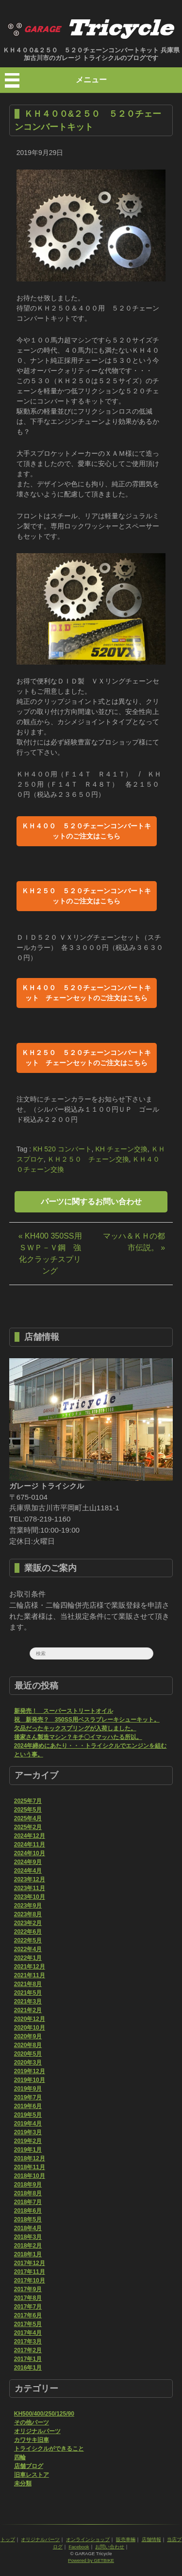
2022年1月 (28, 1958)
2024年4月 (28, 1870)
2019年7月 (28, 2097)
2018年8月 (28, 2193)
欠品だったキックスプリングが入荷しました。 (75, 1728)
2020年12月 (29, 2019)
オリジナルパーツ (37, 2431)
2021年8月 (28, 1984)
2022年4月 (28, 1949)
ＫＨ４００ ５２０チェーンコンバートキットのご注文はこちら (86, 831)
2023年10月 (29, 1896)
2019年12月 (29, 2071)
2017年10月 (29, 2280)
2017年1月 (28, 2359)
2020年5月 (28, 2053)
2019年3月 (28, 2132)
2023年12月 (29, 1879)
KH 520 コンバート (62, 1149)
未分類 (23, 2483)
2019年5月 (28, 2114)
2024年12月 (29, 1835)
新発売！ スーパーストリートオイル (63, 1710)
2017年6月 (28, 2315)
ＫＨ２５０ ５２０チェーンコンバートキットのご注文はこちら (86, 896)
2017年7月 (28, 2306)
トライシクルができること (49, 2448)
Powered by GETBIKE (91, 2560)
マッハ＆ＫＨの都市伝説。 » (134, 1242)
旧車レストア (31, 2474)
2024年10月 (29, 1853)
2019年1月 (28, 2149)
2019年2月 (28, 2141)
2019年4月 (28, 2123)
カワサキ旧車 (31, 2439)
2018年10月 (29, 2176)
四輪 (20, 2457)
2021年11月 (29, 1975)
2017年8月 (28, 2298)
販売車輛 (125, 2539)
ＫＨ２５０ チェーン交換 (88, 1159)
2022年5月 (28, 1940)
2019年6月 (28, 2106)
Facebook (78, 2546)
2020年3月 (28, 2062)
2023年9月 (28, 1905)
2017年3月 (28, 2341)
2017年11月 (29, 2271)
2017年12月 (29, 2263)
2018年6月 (28, 2210)
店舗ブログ (28, 2466)
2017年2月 (28, 2350)
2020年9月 (28, 2036)
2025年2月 (28, 1827)
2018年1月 (28, 2254)
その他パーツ (31, 2422)
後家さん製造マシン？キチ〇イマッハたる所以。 (78, 1737)
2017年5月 (28, 2324)
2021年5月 (28, 1992)
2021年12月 (29, 1966)
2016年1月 (28, 2367)
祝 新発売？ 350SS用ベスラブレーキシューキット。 (87, 1719)
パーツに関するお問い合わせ (91, 1201)
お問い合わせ (109, 2546)
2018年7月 (28, 2202)
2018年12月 (29, 2158)
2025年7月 (28, 1801)
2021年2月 (28, 2010)
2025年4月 (28, 1818)
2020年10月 (29, 2027)
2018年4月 (28, 2228)
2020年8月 (28, 2045)
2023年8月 (28, 1914)
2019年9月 (28, 2088)
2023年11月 (29, 1888)
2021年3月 (28, 2001)
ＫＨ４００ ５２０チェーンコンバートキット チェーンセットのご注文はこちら (86, 993)
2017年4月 (28, 2332)
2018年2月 (28, 2245)
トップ (7, 2539)
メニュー (91, 80)
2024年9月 (28, 1862)
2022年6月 (28, 1931)
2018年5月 (28, 2219)
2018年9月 (28, 2184)
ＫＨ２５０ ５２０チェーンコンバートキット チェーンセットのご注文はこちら (86, 1058)
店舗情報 (151, 2539)
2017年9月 (28, 2289)
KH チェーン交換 (121, 1149)
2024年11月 (29, 1844)
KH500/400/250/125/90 (44, 2413)
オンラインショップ (88, 2539)
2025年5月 (28, 1809)
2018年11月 (29, 2167)
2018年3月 (28, 2237)
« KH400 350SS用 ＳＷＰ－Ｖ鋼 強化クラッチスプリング (50, 1253)
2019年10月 (29, 2080)
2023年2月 (28, 1923)
